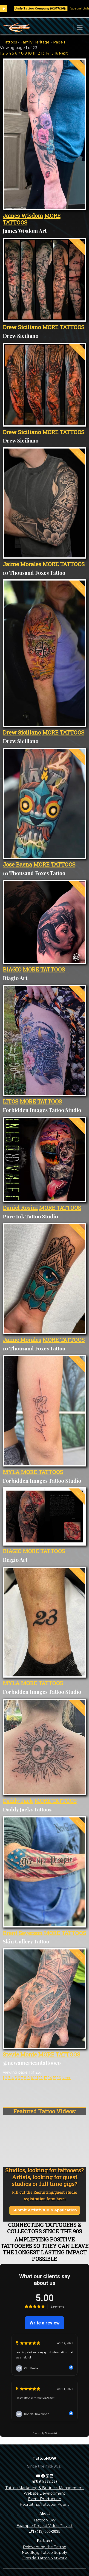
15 (52, 53)
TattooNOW (44, 2520)
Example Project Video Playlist (45, 2526)
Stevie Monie (20, 2054)
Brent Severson (23, 1933)
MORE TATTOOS (63, 327)
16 (56, 53)
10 (30, 53)
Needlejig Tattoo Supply (44, 2552)
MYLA (12, 1472)
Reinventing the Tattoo (44, 2547)
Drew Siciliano (22, 327)
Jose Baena (17, 864)
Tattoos (10, 42)
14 (47, 53)
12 (38, 53)
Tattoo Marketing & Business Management (44, 2488)
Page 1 (59, 42)
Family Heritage (34, 42)
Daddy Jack (18, 1800)
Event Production (44, 2499)
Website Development (44, 2493)
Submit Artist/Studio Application (44, 2210)
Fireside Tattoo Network (44, 2558)
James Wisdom (23, 215)
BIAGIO (12, 969)
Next (63, 53)
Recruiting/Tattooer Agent (44, 2504)
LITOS (10, 1101)
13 (43, 53)
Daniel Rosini (20, 1207)
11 (34, 53)
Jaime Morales (22, 564)
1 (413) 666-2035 (44, 2531)
